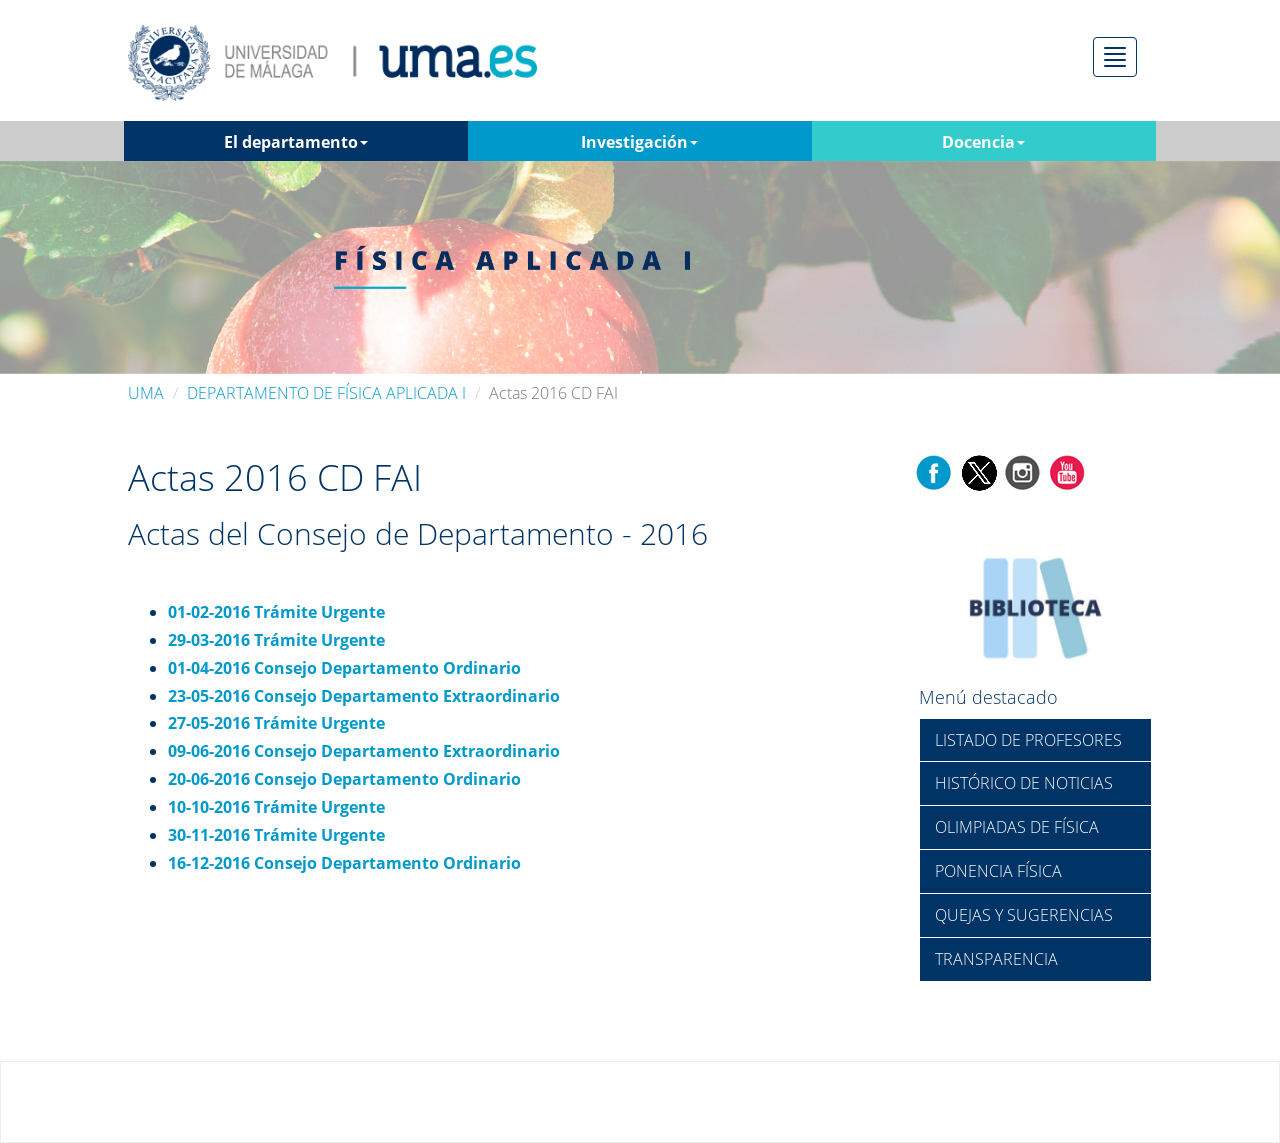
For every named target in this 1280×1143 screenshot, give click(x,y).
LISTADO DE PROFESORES (1028, 740)
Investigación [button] (639, 142)
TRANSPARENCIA (996, 959)
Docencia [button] (983, 142)
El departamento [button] (296, 142)
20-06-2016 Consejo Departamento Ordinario (344, 779)
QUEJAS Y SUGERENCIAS (1024, 915)
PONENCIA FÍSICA (998, 871)
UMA (146, 393)
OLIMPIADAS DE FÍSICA (1017, 827)
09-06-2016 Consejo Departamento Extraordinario (364, 751)
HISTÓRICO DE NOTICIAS (1024, 783)
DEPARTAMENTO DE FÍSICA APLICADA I (326, 393)
